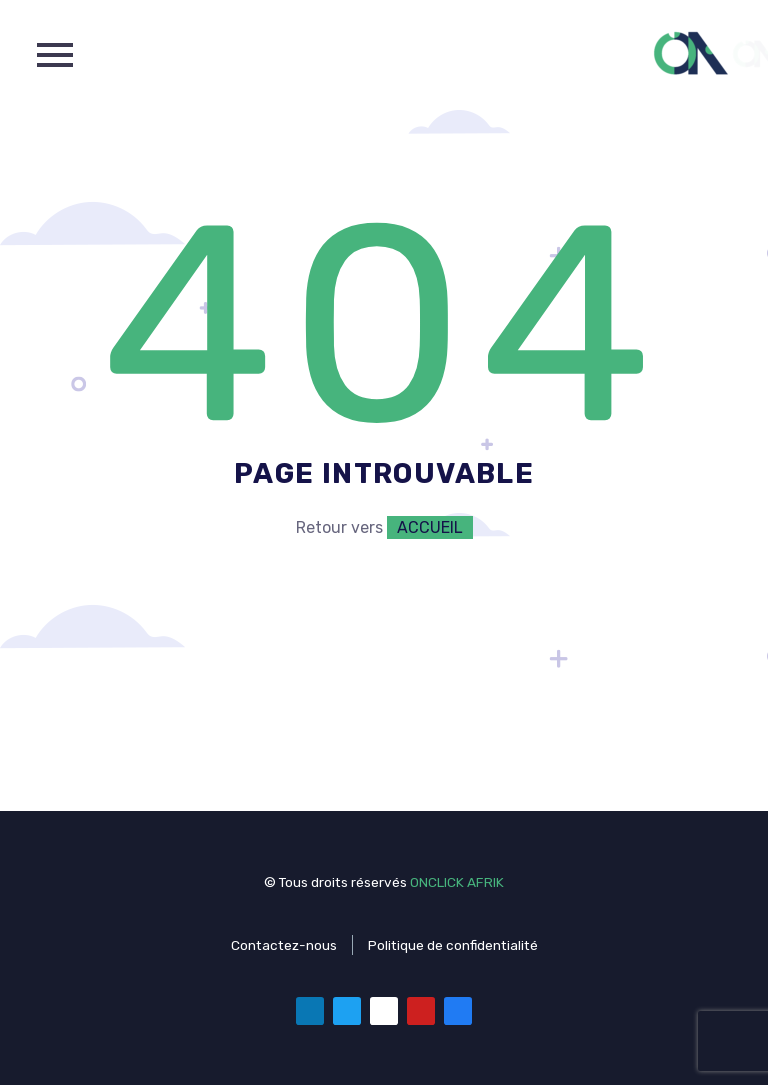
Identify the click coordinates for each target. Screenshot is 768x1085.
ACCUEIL (430, 527)
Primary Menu (55, 55)
